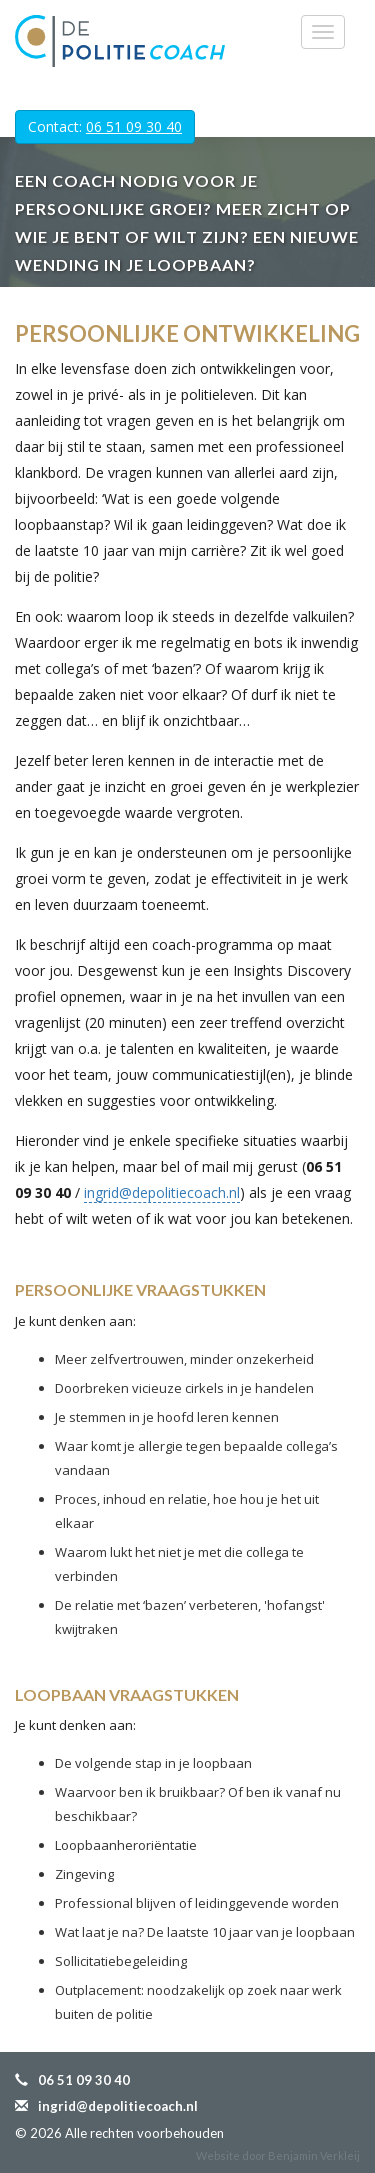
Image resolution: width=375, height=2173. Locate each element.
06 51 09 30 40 (134, 126)
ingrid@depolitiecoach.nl (162, 1192)
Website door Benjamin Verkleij (278, 2155)
